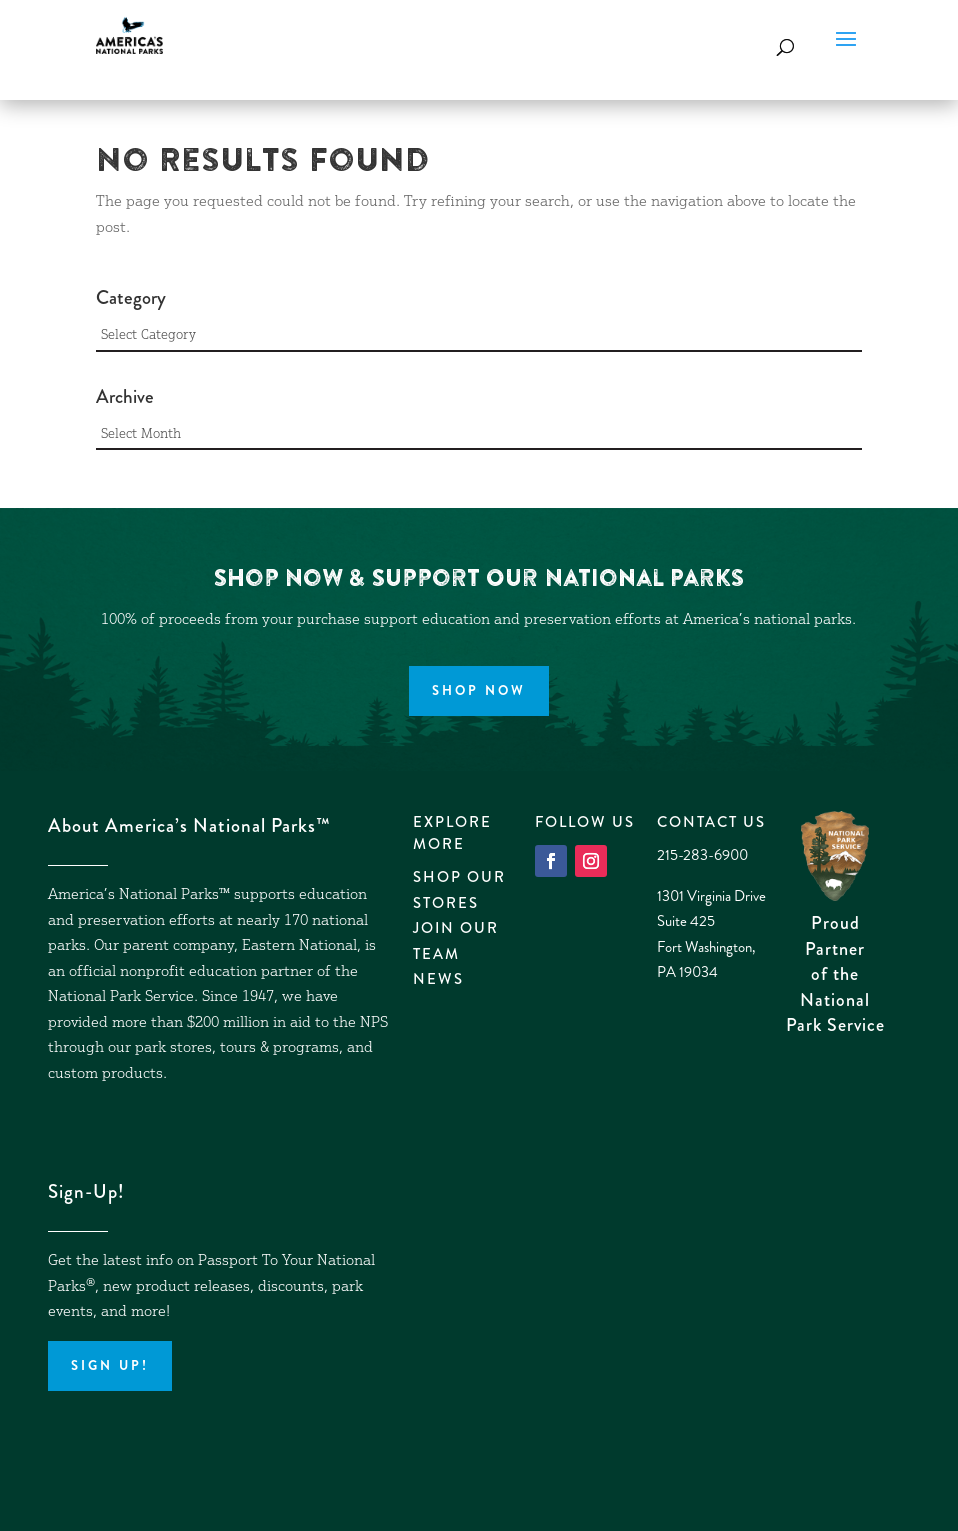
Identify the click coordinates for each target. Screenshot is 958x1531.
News (438, 979)
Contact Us (711, 822)
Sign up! (110, 1365)
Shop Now (479, 690)
